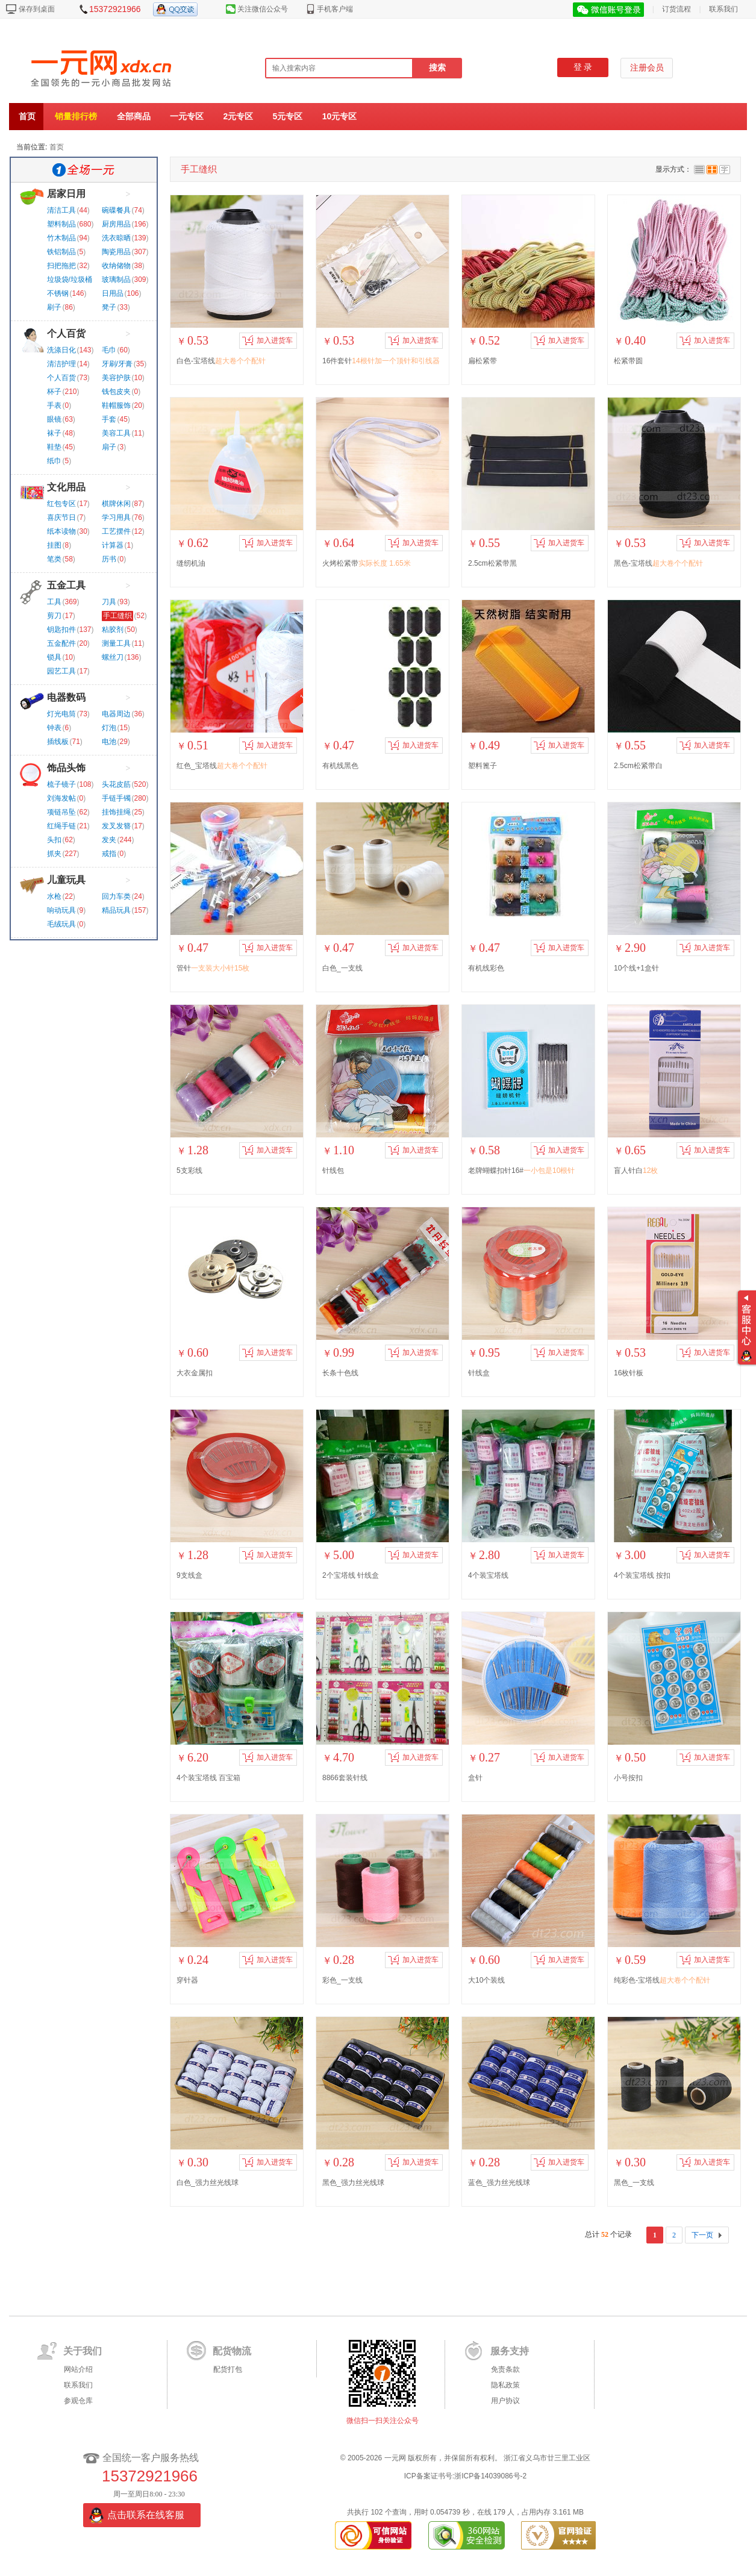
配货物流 (232, 2351)
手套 (109, 419)
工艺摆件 (116, 531)
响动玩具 (61, 910)
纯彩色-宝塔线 (662, 1980)
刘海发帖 (61, 798)
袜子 (54, 433)
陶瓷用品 (116, 252)
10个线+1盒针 (636, 968)
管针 (213, 968)
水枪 (54, 896)
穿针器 (187, 1980)
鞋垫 (54, 447)
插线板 (58, 741)
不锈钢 (58, 293)
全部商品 (134, 116)
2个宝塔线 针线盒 (350, 1575)
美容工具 (116, 433)
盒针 (475, 1778)
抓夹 (54, 853)
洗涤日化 (61, 350)
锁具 (54, 657)
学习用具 (116, 517)
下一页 (702, 2235)
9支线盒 (189, 1575)
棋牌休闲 (116, 503)
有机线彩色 (486, 968)
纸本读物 (61, 531)
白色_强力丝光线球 (208, 2182)
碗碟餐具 (116, 210)
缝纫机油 (191, 563)
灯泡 (109, 728)
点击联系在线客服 (145, 2515)
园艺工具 (61, 671)
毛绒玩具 (61, 924)
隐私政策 (505, 2385)
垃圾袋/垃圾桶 (69, 279)
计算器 (112, 545)
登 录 (583, 67)
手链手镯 (116, 798)
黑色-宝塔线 (658, 563)
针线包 (333, 1170)
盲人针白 (636, 1170)
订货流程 (676, 9)
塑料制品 (61, 224)
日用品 (112, 293)
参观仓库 (78, 2400)
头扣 (54, 840)
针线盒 (479, 1373)
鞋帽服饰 (116, 405)
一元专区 (187, 116)
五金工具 (66, 585)
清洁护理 (61, 364)
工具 (54, 602)
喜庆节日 (61, 517)
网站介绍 (78, 2369)
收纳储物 (116, 265)
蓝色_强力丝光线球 (499, 2182)
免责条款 (505, 2369)
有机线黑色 (340, 765)
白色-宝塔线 (221, 361)
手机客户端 (335, 9)
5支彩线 (189, 1170)
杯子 (54, 391)
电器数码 (66, 697)
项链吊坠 (61, 812)
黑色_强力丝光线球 (353, 2182)
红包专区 (61, 503)
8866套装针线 (344, 1778)
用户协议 (505, 2400)
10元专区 (339, 116)
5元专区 (288, 116)
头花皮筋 (116, 784)
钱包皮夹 (116, 391)
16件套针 (381, 361)
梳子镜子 (61, 784)
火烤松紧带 (366, 563)
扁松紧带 (482, 361)
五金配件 (61, 643)
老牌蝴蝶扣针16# (521, 1170)
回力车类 (116, 896)
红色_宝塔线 (222, 765)
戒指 (109, 853)
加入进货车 (267, 340)
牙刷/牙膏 (117, 364)
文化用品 (66, 487)
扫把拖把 (61, 265)
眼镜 (54, 419)
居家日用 (66, 194)
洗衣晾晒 (116, 238)
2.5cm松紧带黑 (492, 563)
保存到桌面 (37, 9)
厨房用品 (116, 224)
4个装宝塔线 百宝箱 (208, 1778)
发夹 (109, 840)
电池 (109, 741)
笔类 (54, 559)
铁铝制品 (61, 252)
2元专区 (238, 116)
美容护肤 (116, 378)
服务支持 (509, 2351)
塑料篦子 (482, 765)
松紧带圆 (628, 361)
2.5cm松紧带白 (638, 765)
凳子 (109, 307)
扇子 (109, 447)
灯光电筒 (61, 714)
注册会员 (647, 67)
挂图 (54, 545)
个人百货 (66, 333)
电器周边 (116, 714)
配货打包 (227, 2369)
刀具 (109, 602)
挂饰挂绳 (116, 812)
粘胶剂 (112, 629)
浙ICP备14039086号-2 (490, 2476)
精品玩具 (116, 910)
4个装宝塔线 (488, 1575)
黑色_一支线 (634, 2182)
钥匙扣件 (61, 629)
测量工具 (116, 643)
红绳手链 (61, 826)
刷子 (54, 307)
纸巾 (54, 461)
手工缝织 (117, 615)
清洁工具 (61, 210)
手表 (54, 405)
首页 (27, 116)
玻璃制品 (116, 279)
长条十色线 (340, 1373)
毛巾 (109, 350)
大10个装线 (486, 1980)
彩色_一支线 (342, 1980)
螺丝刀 (112, 657)
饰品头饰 (66, 768)
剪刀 (54, 615)
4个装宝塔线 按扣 (642, 1575)
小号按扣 (628, 1778)
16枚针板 (628, 1373)
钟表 (54, 728)
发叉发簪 (116, 826)
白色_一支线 (342, 968)
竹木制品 (61, 238)
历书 (109, 559)
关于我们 (82, 2351)
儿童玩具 (66, 880)
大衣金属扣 (195, 1373)
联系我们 (723, 9)
